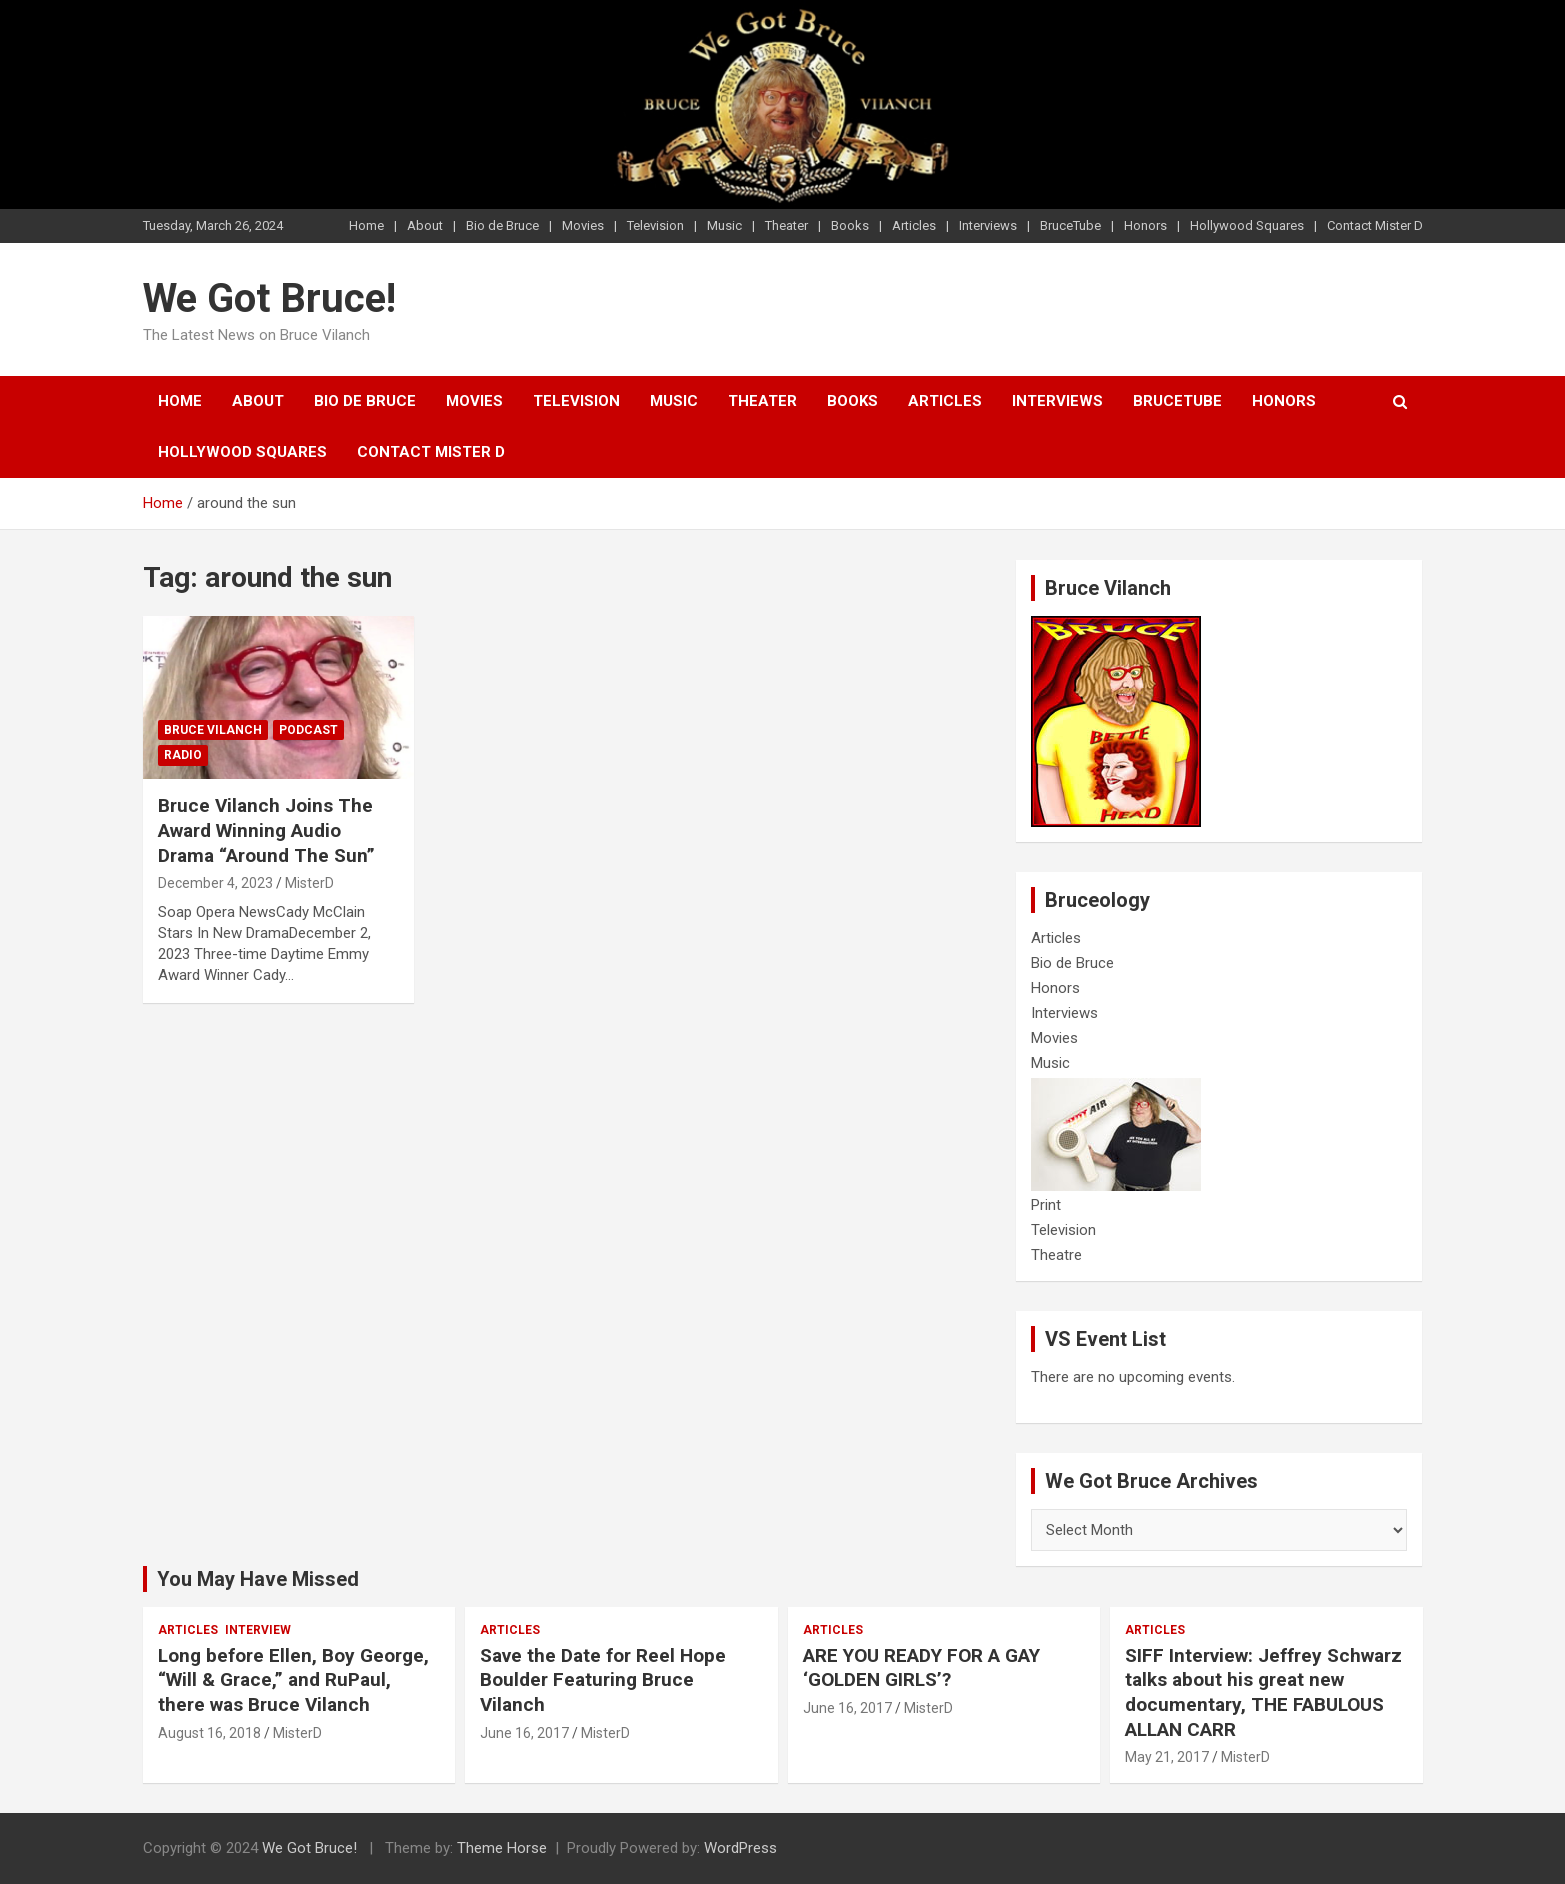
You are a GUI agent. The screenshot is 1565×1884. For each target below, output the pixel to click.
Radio (183, 755)
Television (655, 225)
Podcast (308, 730)
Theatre (1056, 1255)
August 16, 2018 (209, 1733)
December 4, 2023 (215, 883)
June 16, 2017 (524, 1733)
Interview (258, 1630)
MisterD (309, 883)
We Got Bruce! (269, 298)
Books (850, 225)
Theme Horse (502, 1848)
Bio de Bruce (502, 225)
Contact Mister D (1375, 225)
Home (366, 225)
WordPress (740, 1848)
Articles (914, 225)
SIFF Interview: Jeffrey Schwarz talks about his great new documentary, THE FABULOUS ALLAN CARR (1263, 1692)
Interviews (988, 225)
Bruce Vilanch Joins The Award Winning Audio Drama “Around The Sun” (266, 830)
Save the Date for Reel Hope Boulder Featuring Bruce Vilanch (603, 1680)
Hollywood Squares (1247, 225)
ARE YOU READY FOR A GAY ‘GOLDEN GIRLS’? (921, 1668)
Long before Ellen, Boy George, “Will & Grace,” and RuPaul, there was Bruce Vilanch (293, 1680)
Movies (583, 225)
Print (1046, 1205)
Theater (786, 225)
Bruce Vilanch (213, 730)
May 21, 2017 (1167, 1757)
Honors (1145, 225)
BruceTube (1070, 225)
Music (724, 225)
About (425, 225)
